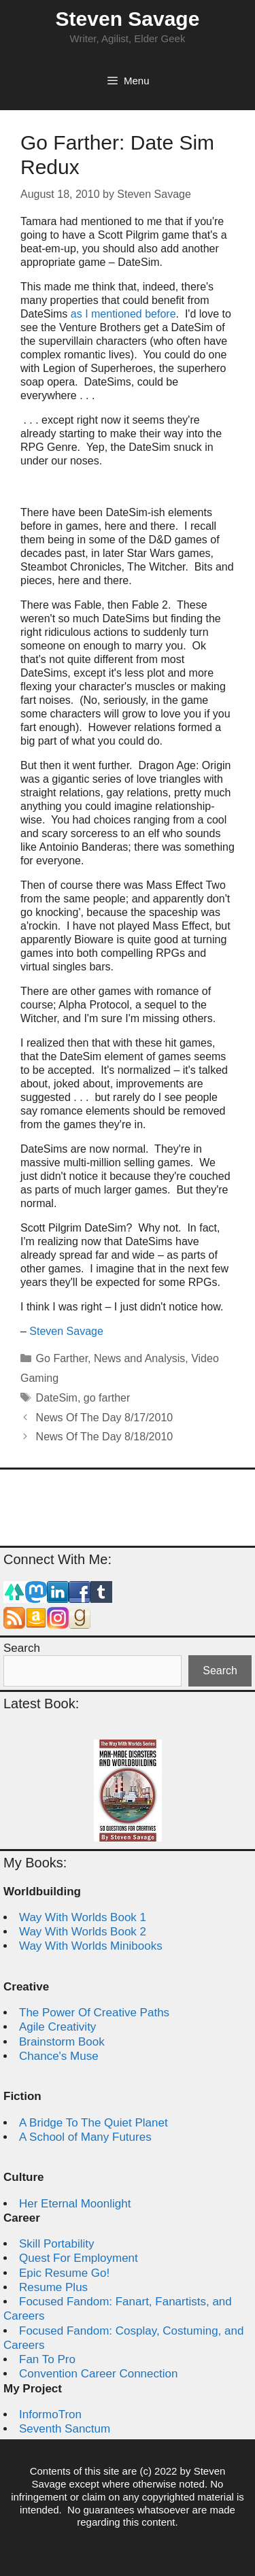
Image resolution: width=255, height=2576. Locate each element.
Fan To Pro (47, 2359)
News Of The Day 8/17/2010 (104, 1417)
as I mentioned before (123, 314)
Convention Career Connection (98, 2373)
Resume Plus (53, 2287)
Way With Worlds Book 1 (82, 1917)
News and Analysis (139, 1358)
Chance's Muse (59, 2056)
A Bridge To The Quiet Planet (93, 2122)
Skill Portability (57, 2243)
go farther (107, 1398)
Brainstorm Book (62, 2041)
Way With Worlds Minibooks (91, 1945)
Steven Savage (128, 18)
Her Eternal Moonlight (75, 2203)
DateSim (57, 1398)
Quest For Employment (78, 2258)
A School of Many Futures (85, 2137)
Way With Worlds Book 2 (82, 1931)
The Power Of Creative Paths (94, 2012)
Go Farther (62, 1358)
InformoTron (50, 2414)
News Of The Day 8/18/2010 (104, 1436)
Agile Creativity (57, 2026)
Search (21, 1648)
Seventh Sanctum (64, 2428)
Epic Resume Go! (64, 2273)
